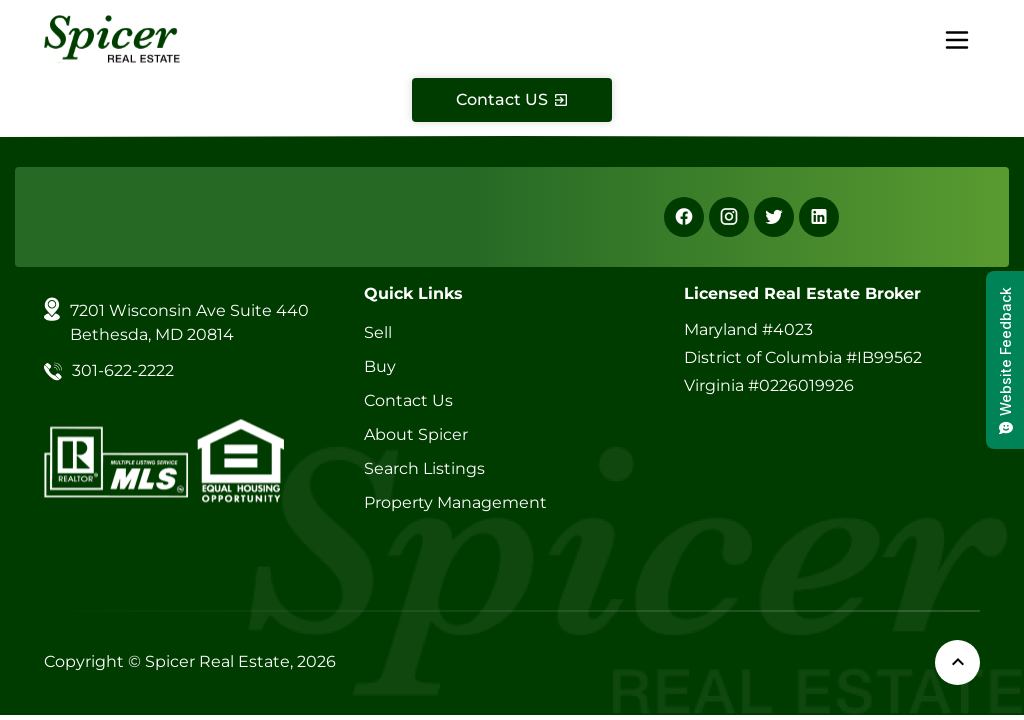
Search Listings (424, 468)
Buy (380, 366)
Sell (378, 332)
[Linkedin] (819, 217)
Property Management (455, 502)
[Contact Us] (512, 100)
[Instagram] (729, 217)
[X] (774, 217)
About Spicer (416, 434)
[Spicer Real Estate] (112, 37)
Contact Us (408, 400)
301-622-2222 (123, 370)
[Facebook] (684, 217)
